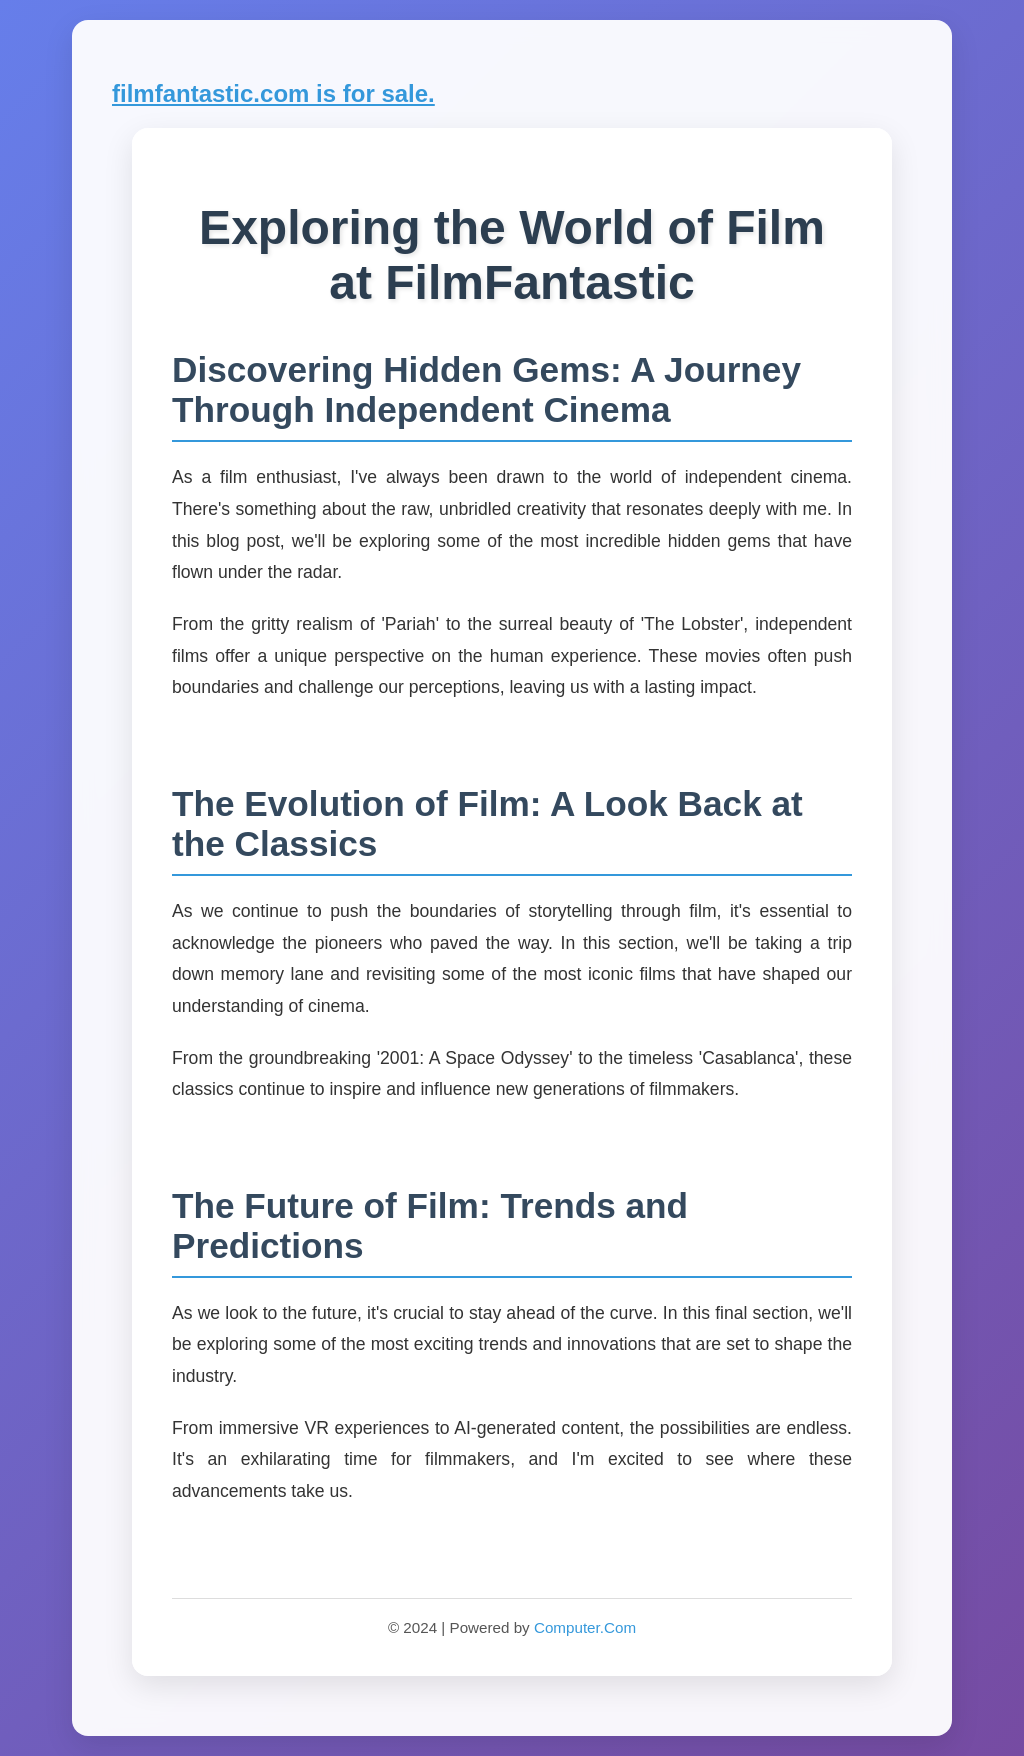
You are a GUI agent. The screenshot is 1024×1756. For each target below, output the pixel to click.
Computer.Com (585, 1627)
